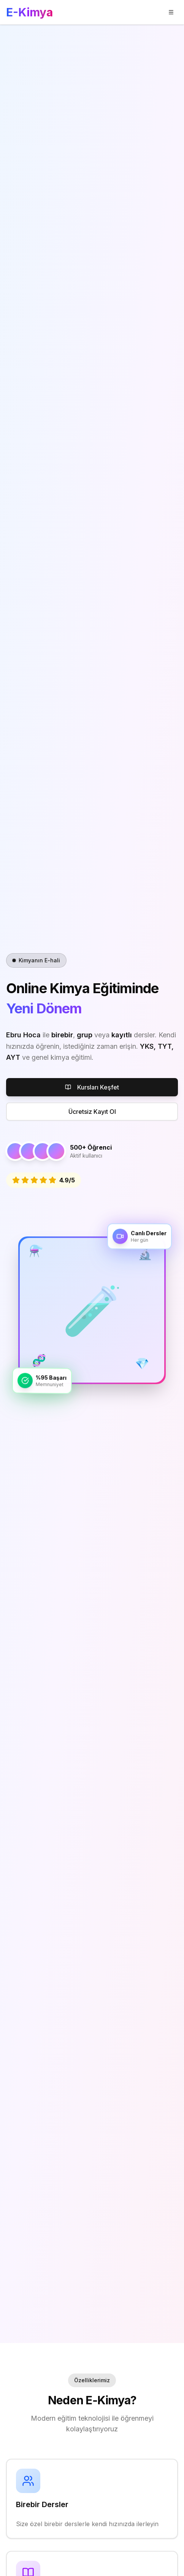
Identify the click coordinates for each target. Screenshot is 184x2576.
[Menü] (171, 12)
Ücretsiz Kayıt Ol (92, 1111)
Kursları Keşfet (92, 1087)
